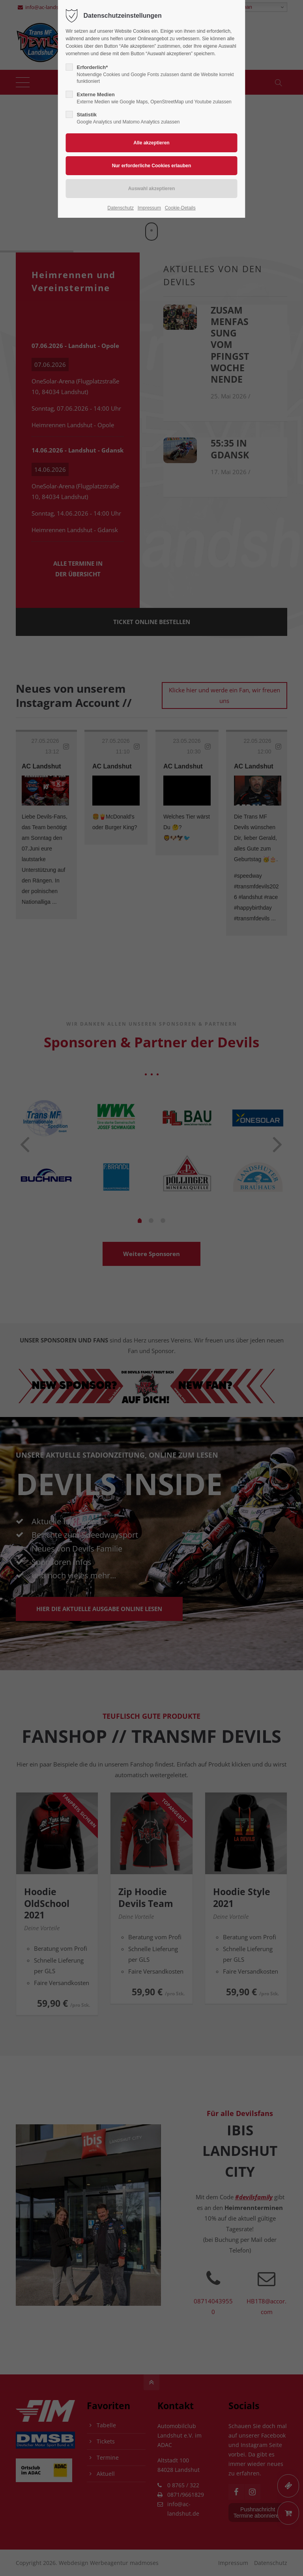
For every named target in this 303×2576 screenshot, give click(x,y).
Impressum (149, 208)
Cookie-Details (180, 208)
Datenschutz (120, 208)
